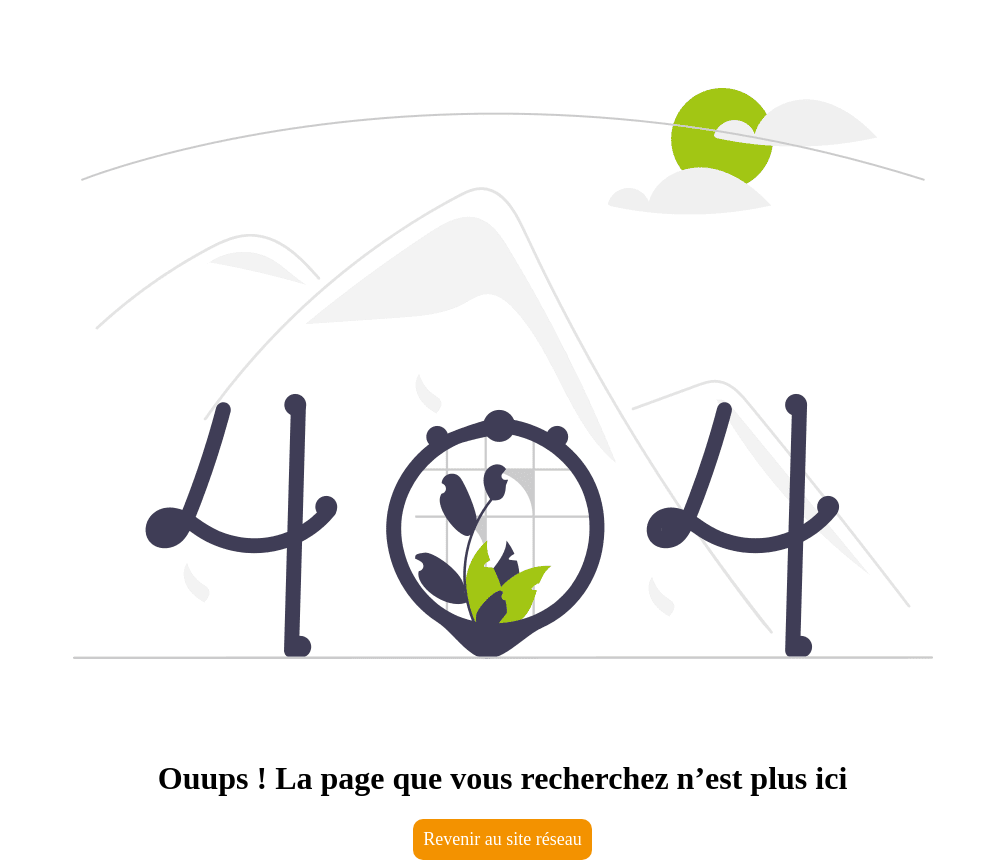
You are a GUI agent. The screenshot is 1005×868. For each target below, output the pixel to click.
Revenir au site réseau (502, 839)
